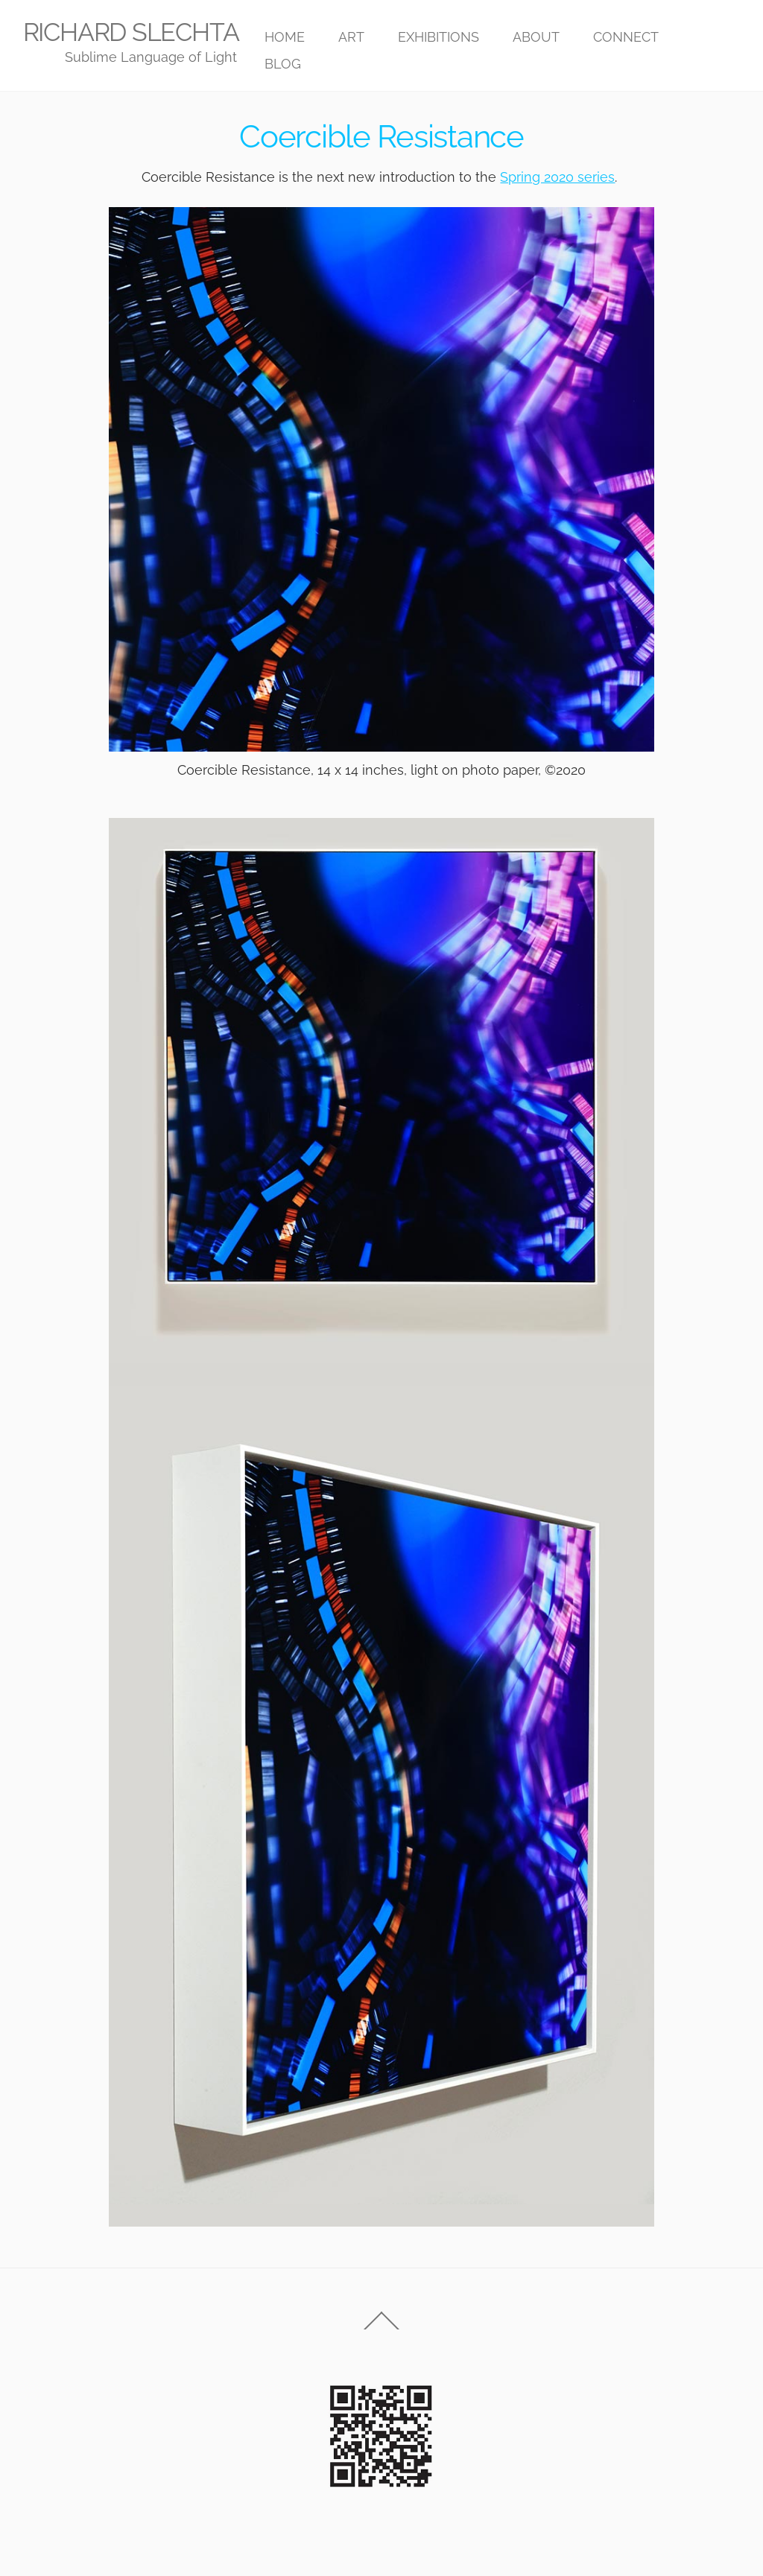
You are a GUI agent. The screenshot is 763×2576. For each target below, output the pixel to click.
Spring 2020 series (557, 177)
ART (351, 37)
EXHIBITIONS (438, 37)
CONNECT (626, 37)
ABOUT (536, 37)
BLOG (283, 64)
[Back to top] (381, 2329)
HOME (285, 37)
